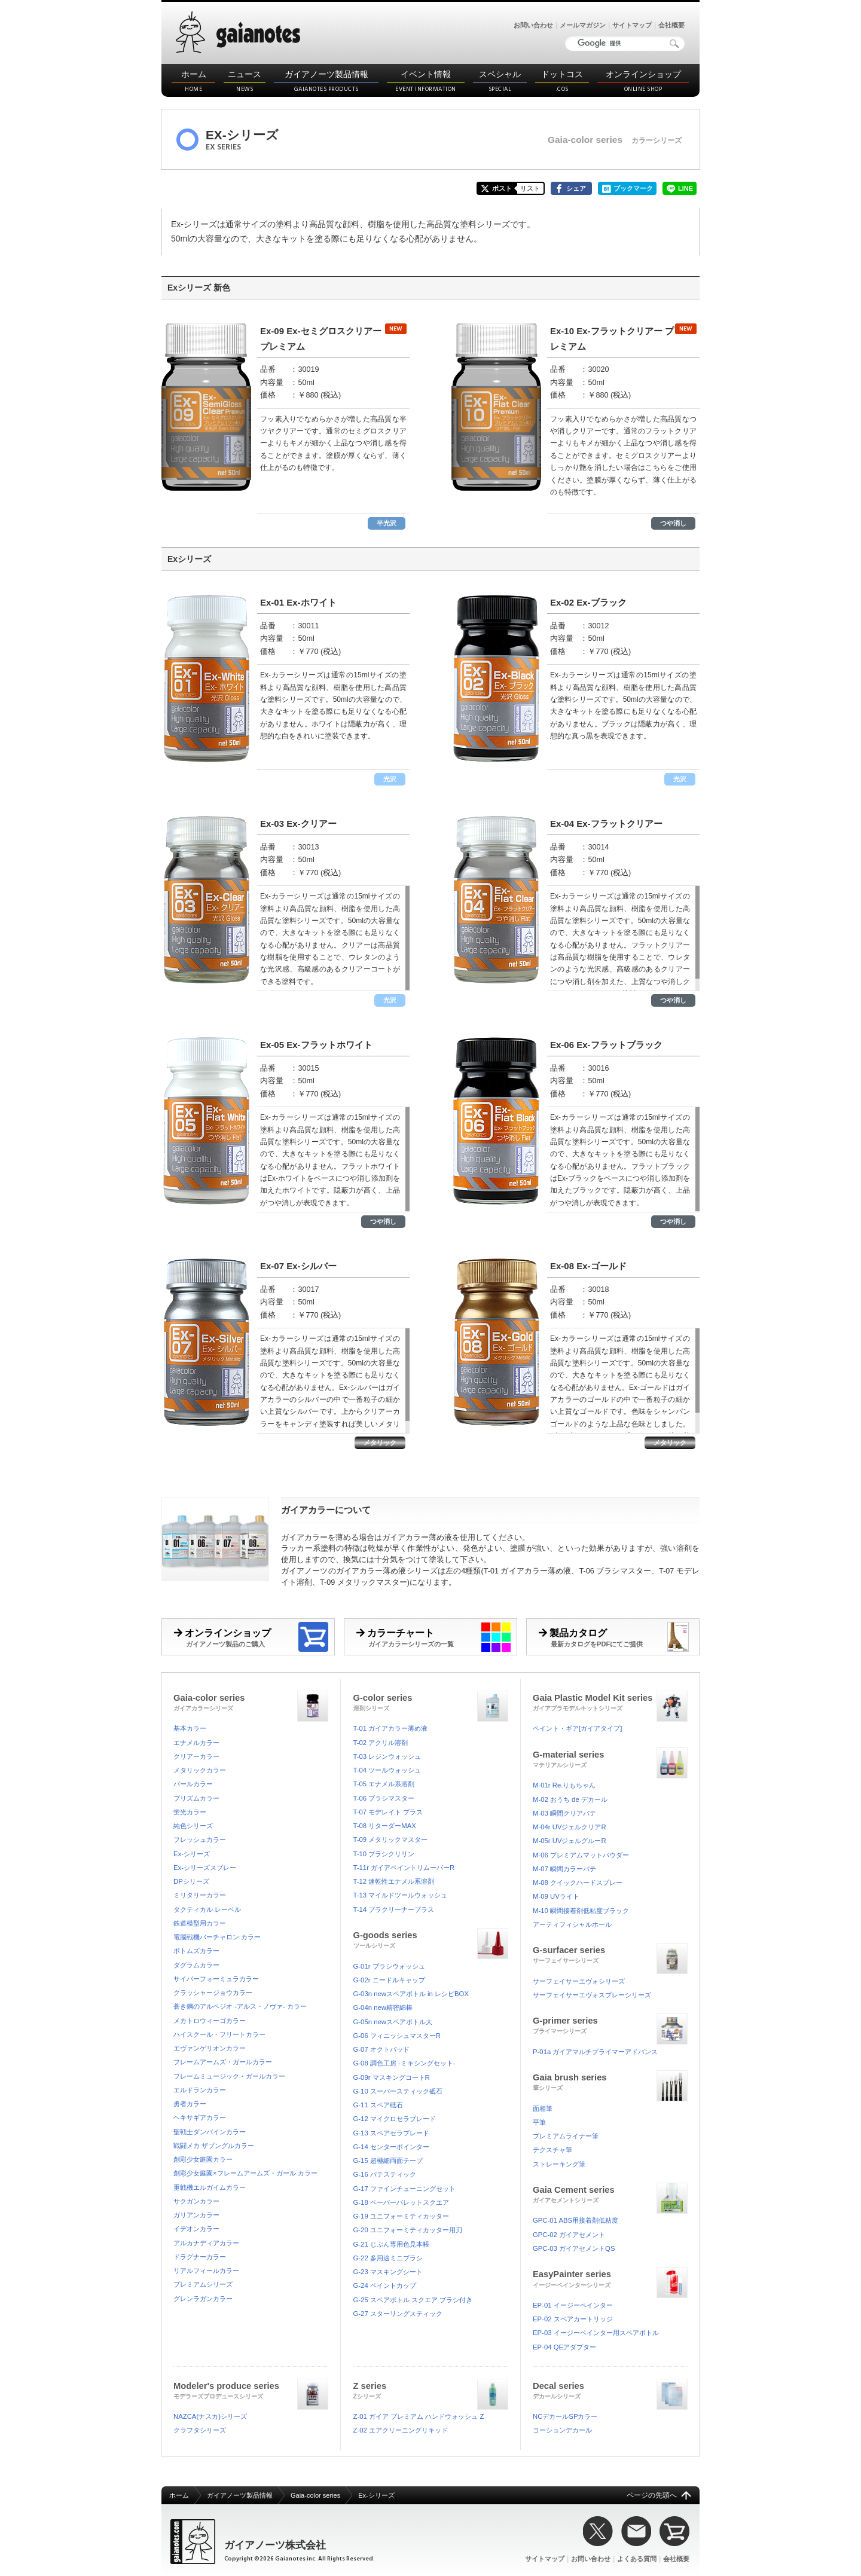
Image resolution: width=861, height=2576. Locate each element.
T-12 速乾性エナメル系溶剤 (394, 1881)
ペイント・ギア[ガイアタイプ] (577, 1728)
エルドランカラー (199, 2090)
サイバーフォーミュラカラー (216, 1978)
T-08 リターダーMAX (384, 1825)
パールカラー (193, 1783)
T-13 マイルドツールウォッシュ (400, 1895)
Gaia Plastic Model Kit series (610, 1701)
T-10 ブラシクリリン (384, 1853)
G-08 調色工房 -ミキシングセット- (404, 2063)
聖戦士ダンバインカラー (209, 2131)
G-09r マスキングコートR (391, 2077)
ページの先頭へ (652, 2495)
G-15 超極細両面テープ (388, 2160)
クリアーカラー (196, 1756)
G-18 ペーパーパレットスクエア (401, 2202)
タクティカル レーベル (207, 1909)
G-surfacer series (610, 1953)
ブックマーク (633, 188)
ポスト (502, 188)
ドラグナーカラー (199, 2256)
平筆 (539, 2122)
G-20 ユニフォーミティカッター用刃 (407, 2229)
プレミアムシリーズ (203, 2284)
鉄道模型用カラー (199, 1923)
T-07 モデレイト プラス (388, 1812)
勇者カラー (189, 2103)
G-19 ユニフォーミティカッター (401, 2216)
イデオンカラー (196, 2228)
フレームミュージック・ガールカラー (229, 2076)
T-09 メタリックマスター (390, 1839)
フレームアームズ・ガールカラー (222, 2061)
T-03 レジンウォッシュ (387, 1756)
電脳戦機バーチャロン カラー (217, 1937)
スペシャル (500, 81)
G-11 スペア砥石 (378, 2105)
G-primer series (610, 2023)
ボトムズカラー (196, 1950)
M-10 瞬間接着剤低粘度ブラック (581, 1910)
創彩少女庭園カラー (203, 2159)
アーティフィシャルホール (572, 1924)
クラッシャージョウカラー (212, 1992)
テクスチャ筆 (552, 2149)
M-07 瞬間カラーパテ (564, 1868)
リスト (530, 188)
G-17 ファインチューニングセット (404, 2188)
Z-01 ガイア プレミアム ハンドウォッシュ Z (418, 2416)
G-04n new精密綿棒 (383, 2007)
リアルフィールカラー (206, 2270)
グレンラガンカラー (203, 2298)
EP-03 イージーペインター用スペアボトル (596, 2332)
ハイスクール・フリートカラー (219, 2034)
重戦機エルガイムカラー (209, 2187)
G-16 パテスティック (384, 2174)
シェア (576, 188)
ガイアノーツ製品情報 (326, 81)
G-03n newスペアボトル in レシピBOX (411, 1993)
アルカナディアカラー (206, 2243)
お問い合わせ (533, 25)
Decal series (610, 2389)
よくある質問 (637, 2558)
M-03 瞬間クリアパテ (564, 1813)
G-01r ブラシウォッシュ (389, 1966)
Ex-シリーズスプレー (204, 1867)
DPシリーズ (191, 1881)
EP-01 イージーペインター (573, 2305)
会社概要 (671, 25)
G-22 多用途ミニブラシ (388, 2258)
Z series (430, 2389)
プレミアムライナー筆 (566, 2136)
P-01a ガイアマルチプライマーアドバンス (595, 2051)
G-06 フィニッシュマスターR (397, 2035)
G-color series (430, 1701)
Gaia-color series (250, 1701)
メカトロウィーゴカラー (209, 2020)
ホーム (193, 81)
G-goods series (430, 1938)
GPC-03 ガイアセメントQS (574, 2248)
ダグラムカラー (196, 1965)
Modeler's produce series (250, 2389)
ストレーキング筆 (559, 2164)
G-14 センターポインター (391, 2146)
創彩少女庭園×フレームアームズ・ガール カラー (245, 2173)
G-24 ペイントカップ (384, 2285)
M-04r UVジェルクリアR (569, 1827)
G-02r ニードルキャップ (389, 1980)
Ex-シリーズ (191, 1853)
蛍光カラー (189, 1812)
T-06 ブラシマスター (384, 1798)
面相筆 (542, 2108)
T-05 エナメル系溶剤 (384, 1783)
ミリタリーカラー (199, 1895)
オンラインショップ (643, 81)
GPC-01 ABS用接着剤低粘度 (575, 2220)
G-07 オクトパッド (381, 2049)
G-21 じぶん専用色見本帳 (391, 2244)
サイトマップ (632, 25)
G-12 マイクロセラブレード (394, 2118)
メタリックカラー (199, 1770)
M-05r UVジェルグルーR (569, 1840)
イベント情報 (426, 81)
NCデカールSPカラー (565, 2416)
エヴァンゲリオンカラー (209, 2048)
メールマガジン (583, 25)
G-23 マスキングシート (388, 2271)
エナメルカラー (196, 1742)
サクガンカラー (196, 2201)
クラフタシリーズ (199, 2430)
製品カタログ (619, 1637)
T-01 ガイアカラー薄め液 (390, 1728)
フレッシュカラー (199, 1839)
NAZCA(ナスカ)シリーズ (210, 2416)
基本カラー (189, 1728)
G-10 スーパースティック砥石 (397, 2091)
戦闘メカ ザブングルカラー (213, 2145)
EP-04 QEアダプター (564, 2347)
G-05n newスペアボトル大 (392, 2021)
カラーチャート (436, 1637)
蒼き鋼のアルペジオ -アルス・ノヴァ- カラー (240, 2006)
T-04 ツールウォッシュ (387, 1770)
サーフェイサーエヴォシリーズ (579, 1981)
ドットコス (562, 81)
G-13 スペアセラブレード (391, 2133)
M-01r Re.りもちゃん (564, 1785)
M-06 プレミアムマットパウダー (581, 1855)
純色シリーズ (193, 1825)
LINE (685, 188)
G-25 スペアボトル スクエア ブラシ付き (413, 2299)
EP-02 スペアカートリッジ (573, 2319)
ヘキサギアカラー (199, 2117)
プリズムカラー (196, 1798)
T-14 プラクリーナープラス (394, 1909)
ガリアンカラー (196, 2215)
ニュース (244, 81)
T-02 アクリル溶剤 (380, 1742)
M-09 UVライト (556, 1896)
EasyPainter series (610, 2277)
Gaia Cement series (610, 2193)
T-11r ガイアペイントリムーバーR (404, 1867)
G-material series (610, 1757)
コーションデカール (562, 2430)
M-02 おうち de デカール (570, 1799)
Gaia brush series (610, 2080)
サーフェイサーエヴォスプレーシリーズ (592, 1995)
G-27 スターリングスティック (397, 2313)
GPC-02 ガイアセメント (569, 2234)
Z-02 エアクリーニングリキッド (400, 2430)
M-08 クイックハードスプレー (577, 1882)
